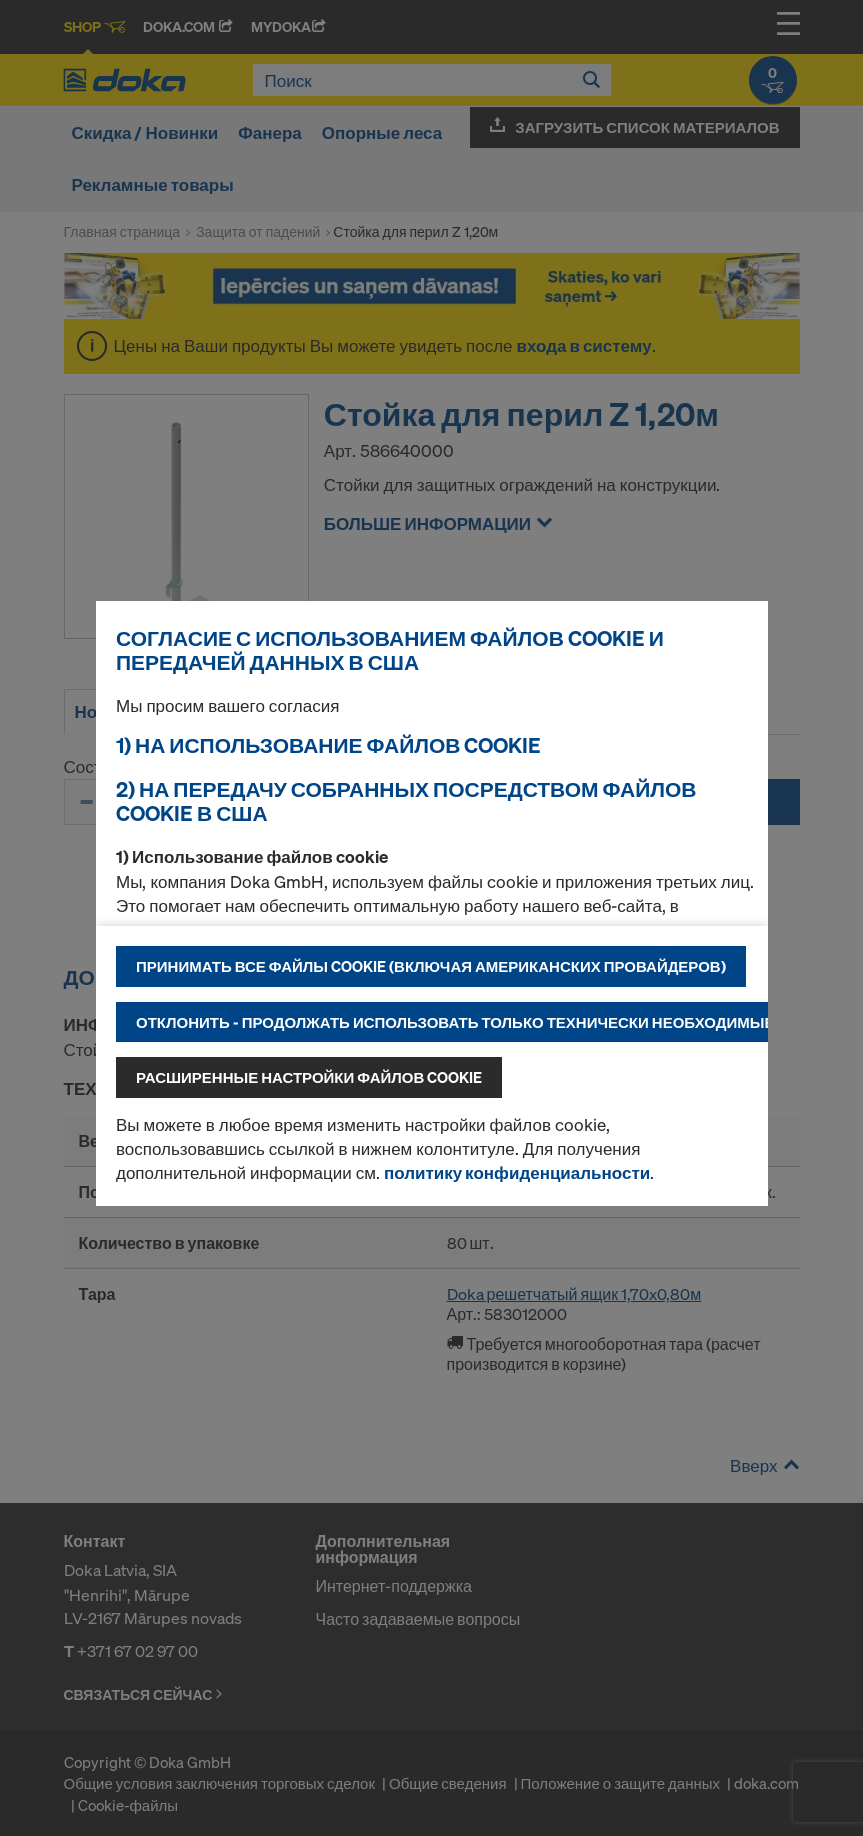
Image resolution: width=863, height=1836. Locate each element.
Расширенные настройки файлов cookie (309, 1077)
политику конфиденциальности (517, 1172)
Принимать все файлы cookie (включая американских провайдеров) (431, 966)
